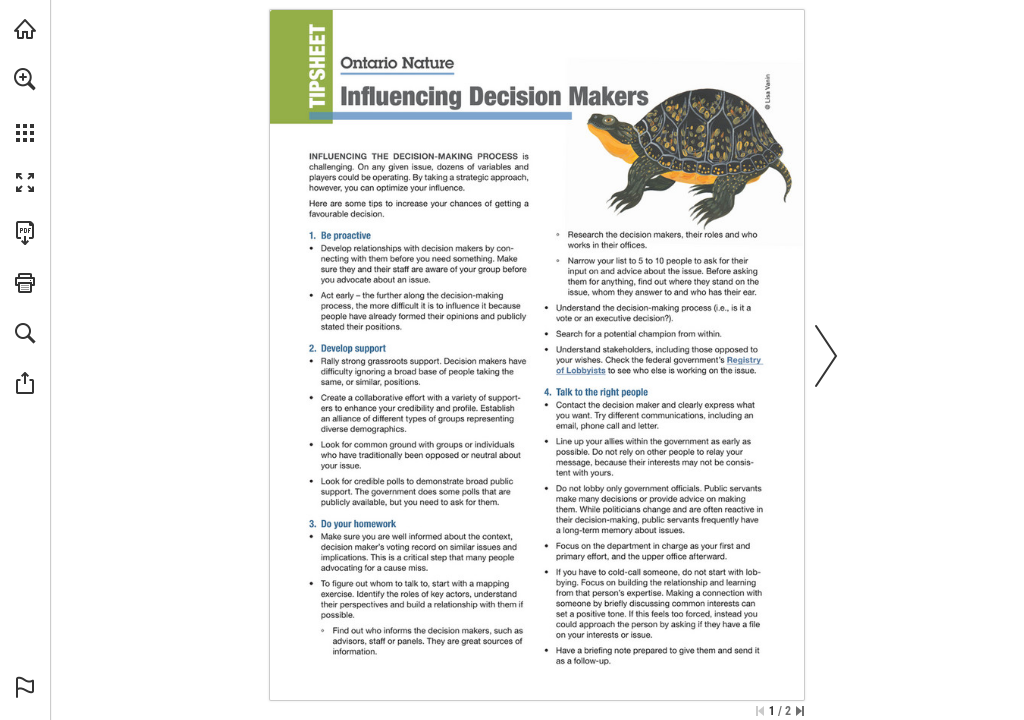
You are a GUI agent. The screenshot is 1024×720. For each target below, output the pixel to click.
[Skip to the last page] (800, 711)
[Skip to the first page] (760, 711)
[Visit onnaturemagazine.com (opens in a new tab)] (25, 29)
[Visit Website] (581, 369)
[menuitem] (25, 105)
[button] (25, 79)
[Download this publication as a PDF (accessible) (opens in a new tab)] (25, 233)
